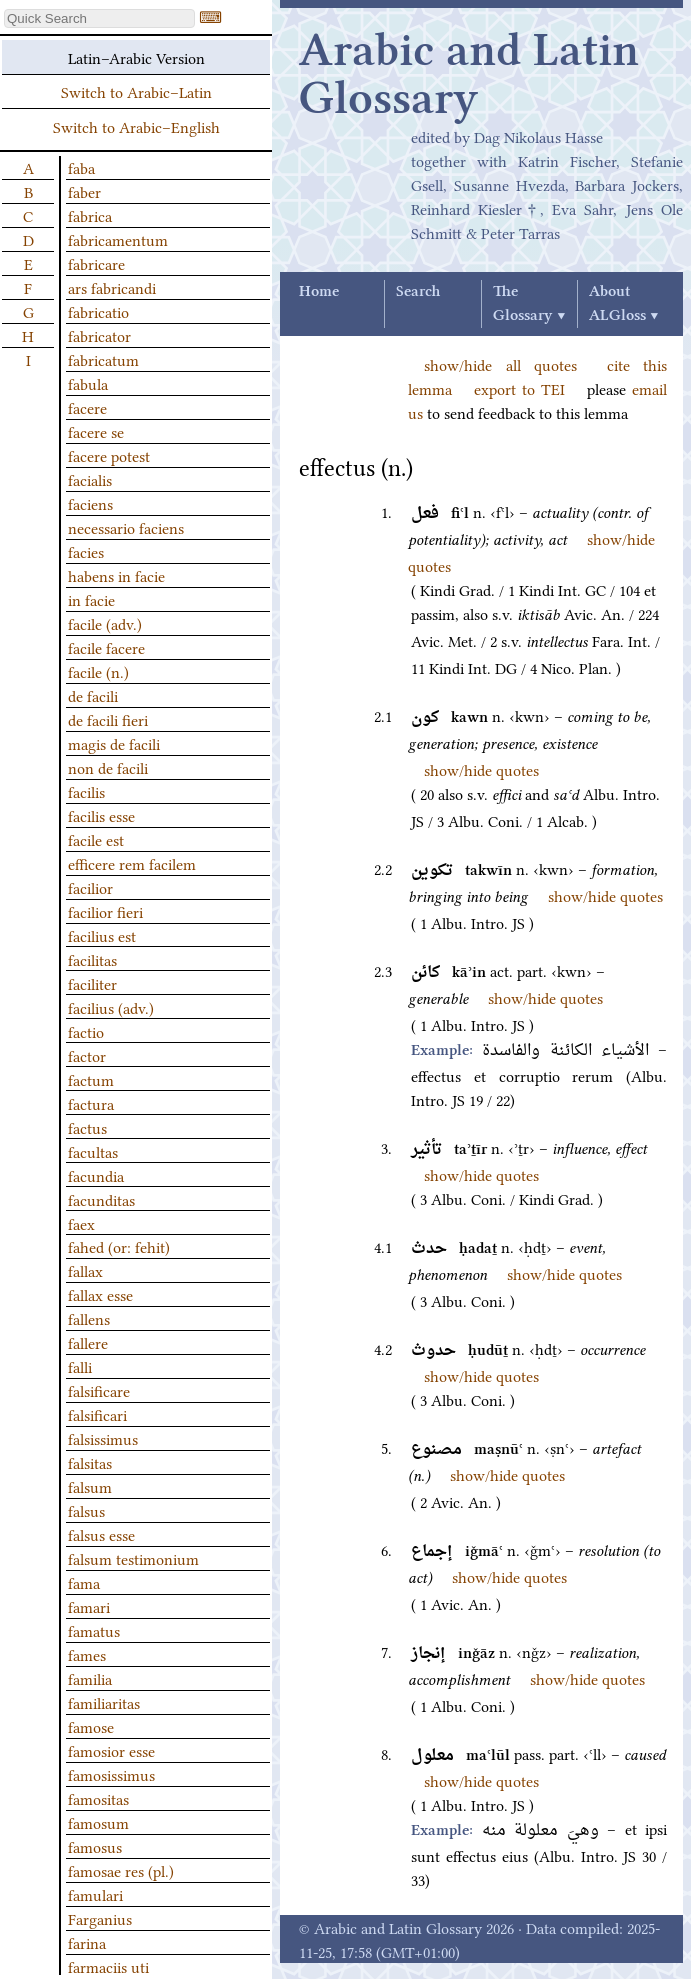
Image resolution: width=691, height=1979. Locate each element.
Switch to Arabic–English (136, 126)
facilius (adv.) (111, 1007)
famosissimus (111, 1774)
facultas (93, 1151)
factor (87, 1055)
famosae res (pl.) (121, 1870)
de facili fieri (108, 719)
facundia (96, 1175)
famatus (94, 1630)
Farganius (100, 1918)
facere (87, 407)
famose (91, 1726)
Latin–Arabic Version (136, 57)
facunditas (101, 1199)
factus (87, 1127)
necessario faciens (126, 527)
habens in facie (116, 575)
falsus (86, 1510)
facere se (96, 431)
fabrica (90, 215)
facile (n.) (98, 671)
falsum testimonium (133, 1558)
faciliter (92, 983)
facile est (96, 839)
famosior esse (111, 1750)
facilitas (92, 959)
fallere (88, 1342)
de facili (93, 695)
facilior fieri (105, 911)
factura (91, 1103)
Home (319, 292)
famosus (95, 1846)
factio (86, 1031)
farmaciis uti (108, 1966)
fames (87, 1654)
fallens (89, 1318)
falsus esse (101, 1534)
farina (87, 1942)
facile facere (106, 647)
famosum (98, 1822)
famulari (95, 1894)
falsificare (99, 1390)
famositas (98, 1798)
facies (86, 551)
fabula (88, 383)
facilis (86, 791)
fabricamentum (118, 239)
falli (80, 1366)
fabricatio (98, 311)
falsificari (97, 1414)
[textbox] (99, 18)
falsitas (90, 1462)
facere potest (109, 455)
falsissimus (103, 1438)
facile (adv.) (105, 623)
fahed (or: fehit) (119, 1246)
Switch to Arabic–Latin (136, 91)
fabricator (99, 335)
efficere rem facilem (132, 863)
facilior (90, 887)
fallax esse (100, 1294)
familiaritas (104, 1702)
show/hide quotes (481, 769)
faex (81, 1223)
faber (84, 191)
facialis (90, 479)
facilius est (102, 935)
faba (81, 167)
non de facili (108, 767)
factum (91, 1079)
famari (89, 1606)
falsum (90, 1486)
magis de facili (114, 743)
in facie (91, 599)
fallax (85, 1270)
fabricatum (103, 359)
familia (90, 1678)
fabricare (96, 263)
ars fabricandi (112, 287)
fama (84, 1582)
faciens (90, 503)
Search (418, 292)
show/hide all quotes (500, 364)
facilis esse (101, 815)
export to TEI (519, 388)
